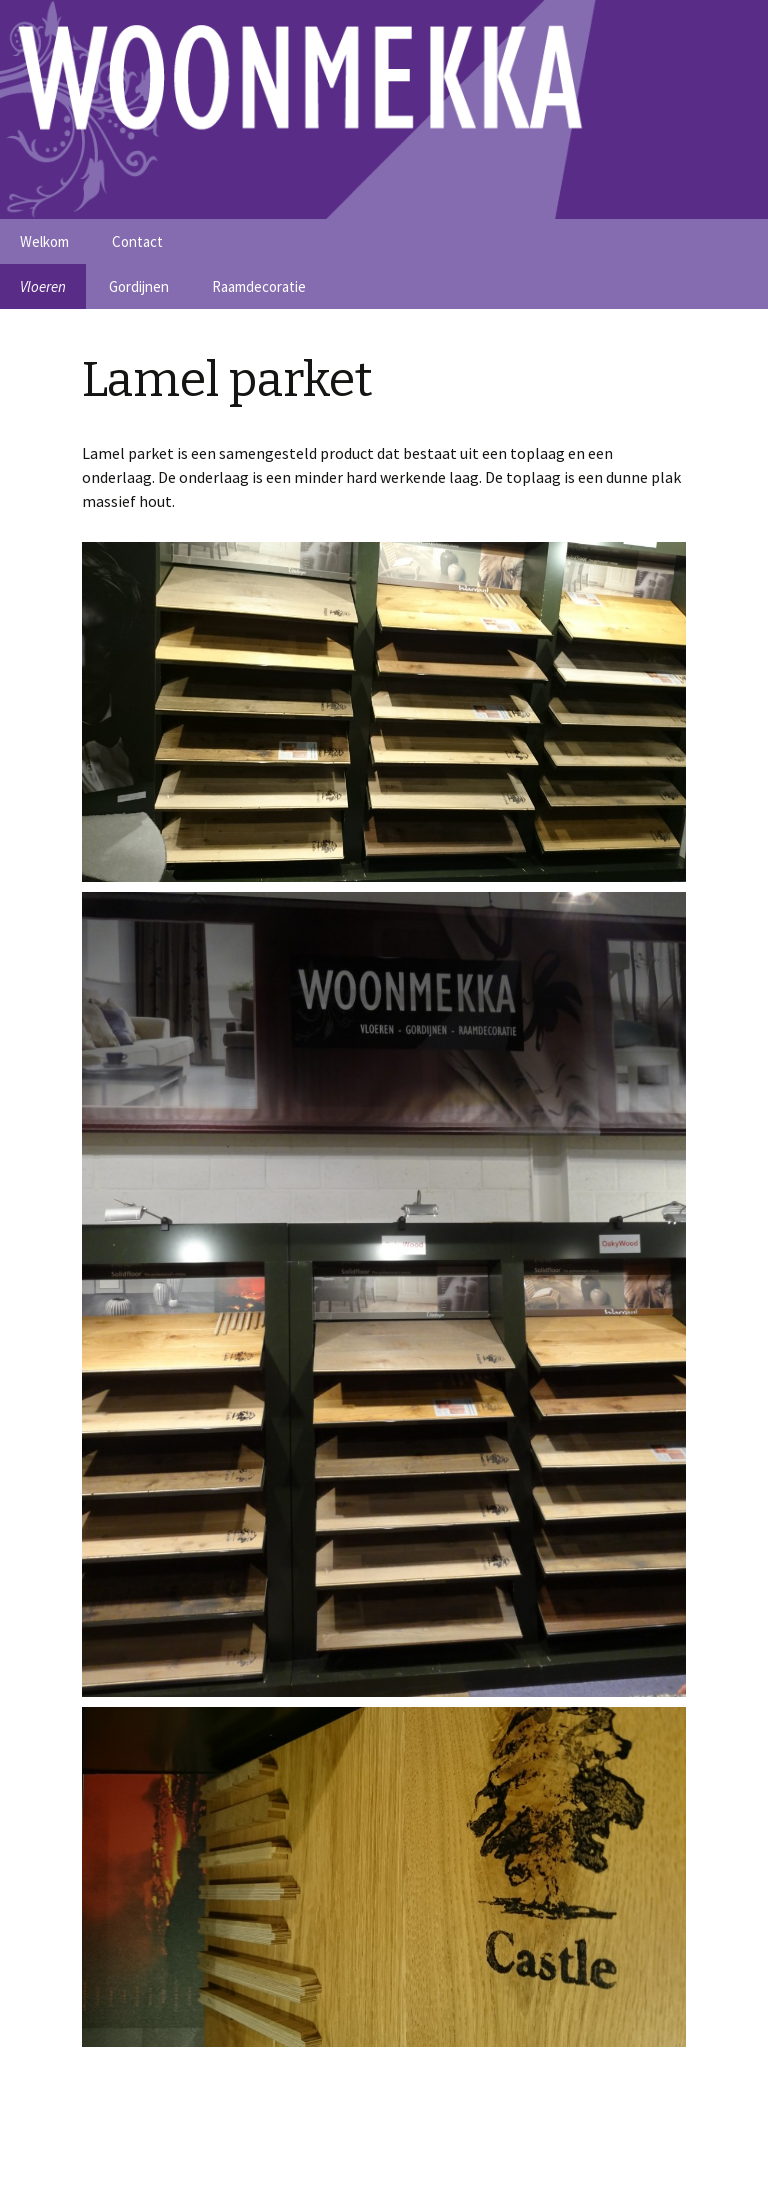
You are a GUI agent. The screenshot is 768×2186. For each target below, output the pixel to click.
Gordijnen (139, 286)
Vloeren (43, 286)
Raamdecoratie (259, 286)
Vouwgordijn (687, 2150)
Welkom (44, 241)
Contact (137, 241)
